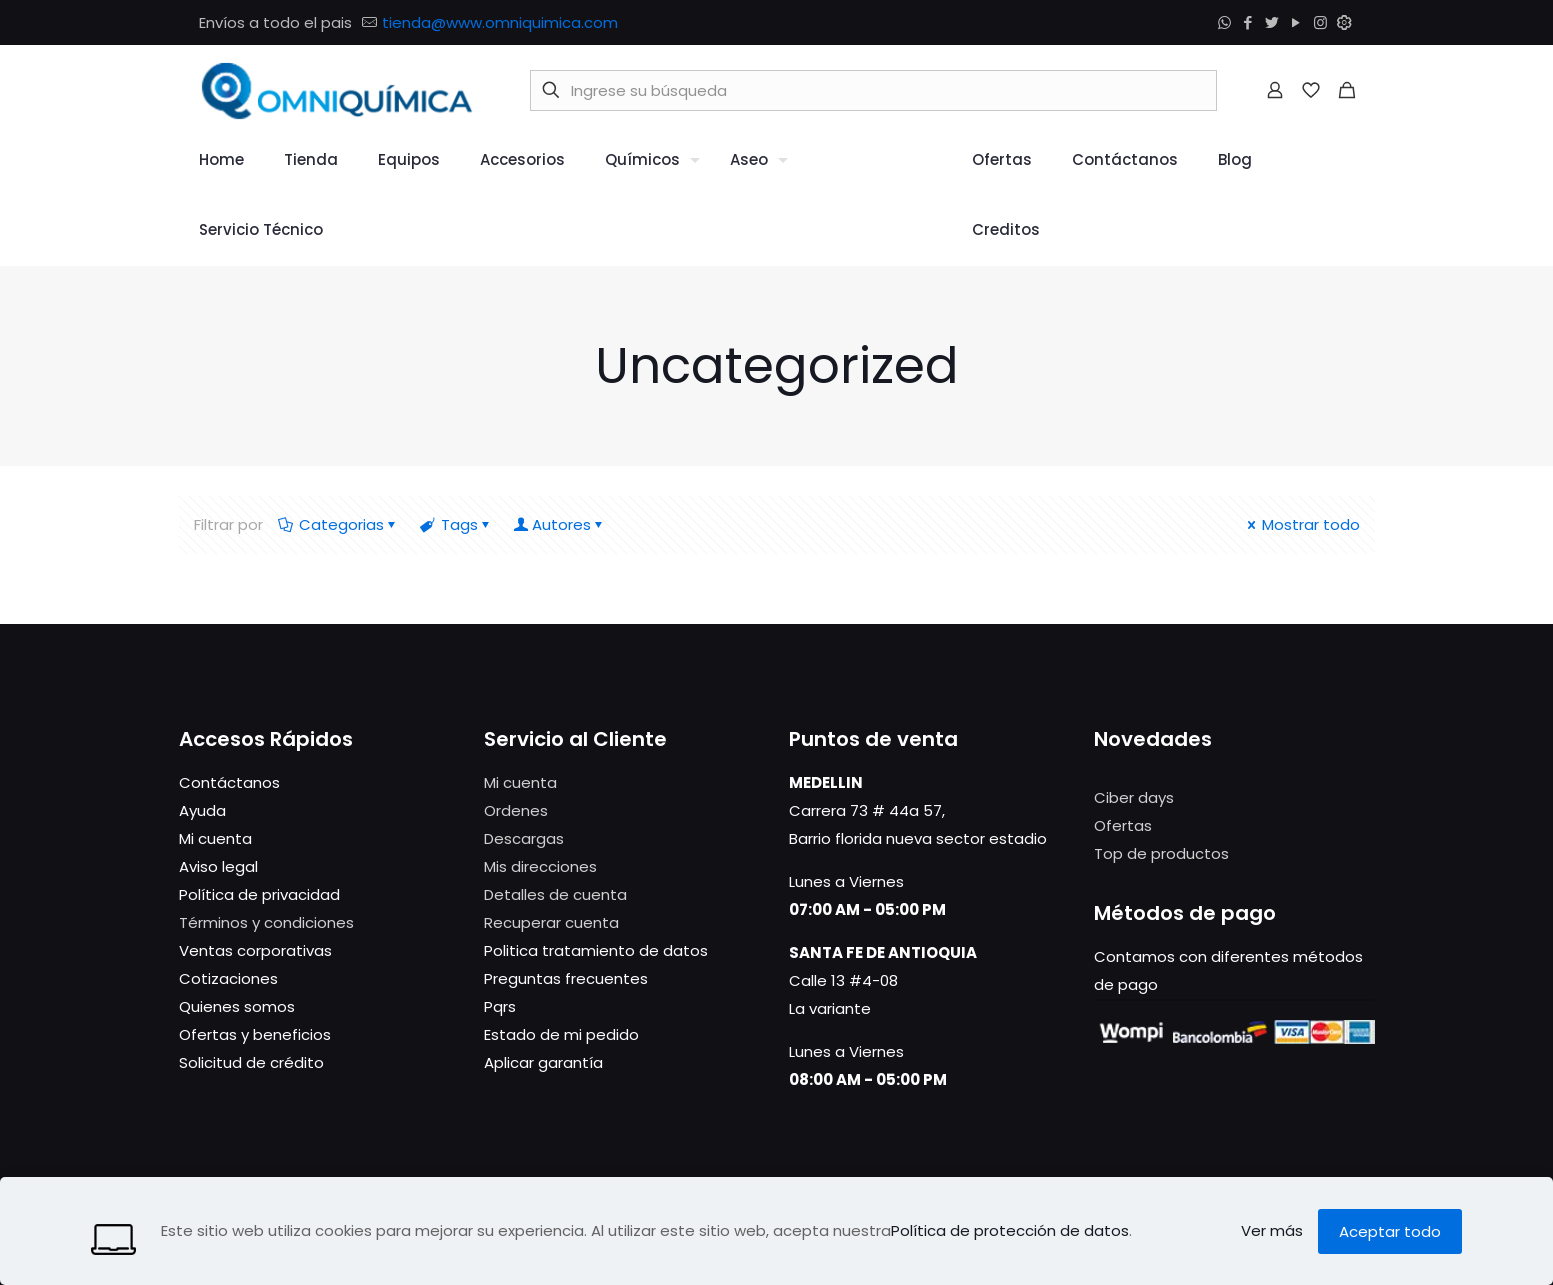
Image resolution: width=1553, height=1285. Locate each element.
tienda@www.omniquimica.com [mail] (500, 22)
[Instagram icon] (1322, 22)
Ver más (1272, 1230)
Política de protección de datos (1010, 1230)
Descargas (524, 838)
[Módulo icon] (1346, 22)
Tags (458, 524)
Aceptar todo (1390, 1231)
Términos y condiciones (266, 922)
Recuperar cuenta (551, 922)
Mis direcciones (540, 866)
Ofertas (1123, 825)
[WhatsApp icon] (1226, 22)
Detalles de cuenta (555, 894)
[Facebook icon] (1250, 22)
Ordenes (516, 810)
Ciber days (1134, 797)
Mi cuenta (520, 782)
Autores (561, 524)
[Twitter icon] (1274, 22)
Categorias (340, 524)
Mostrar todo (1302, 524)
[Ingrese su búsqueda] (873, 90)
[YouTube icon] (1298, 22)
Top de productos (1161, 853)
